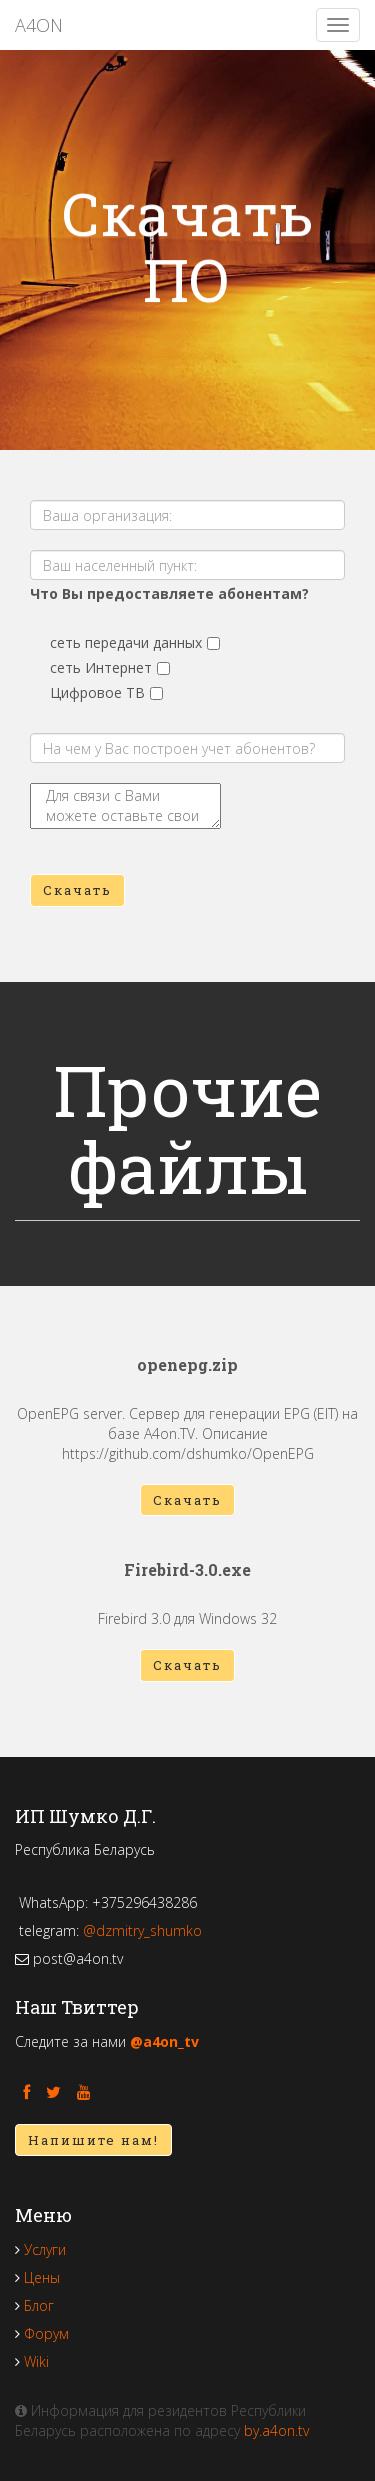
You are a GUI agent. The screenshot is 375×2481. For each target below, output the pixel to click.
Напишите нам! (93, 2140)
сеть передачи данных (126, 642)
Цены (42, 2277)
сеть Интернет (101, 667)
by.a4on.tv (276, 2430)
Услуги (45, 2249)
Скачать (77, 890)
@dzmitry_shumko (142, 1930)
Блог (39, 2305)
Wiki (36, 2361)
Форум (46, 2333)
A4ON (39, 25)
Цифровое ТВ (97, 692)
